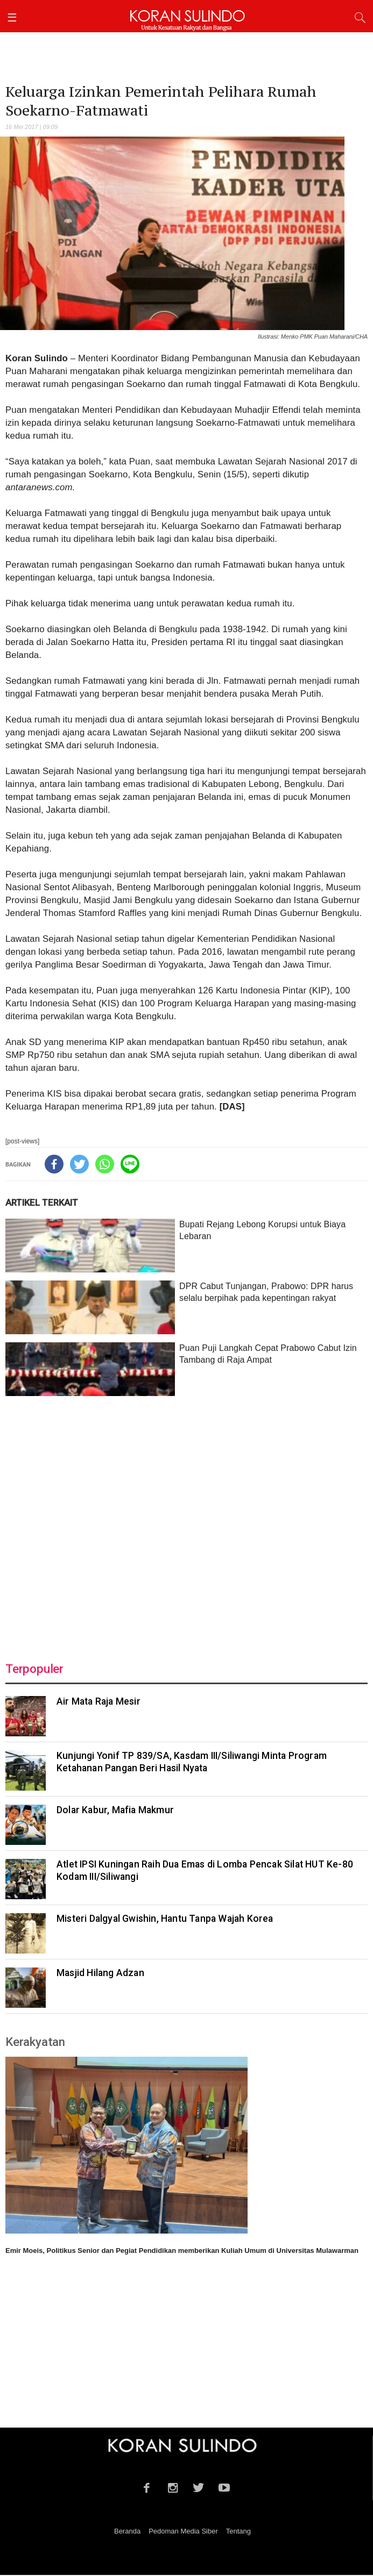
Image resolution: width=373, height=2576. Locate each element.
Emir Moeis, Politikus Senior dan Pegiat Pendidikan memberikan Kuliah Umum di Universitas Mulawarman (181, 2250)
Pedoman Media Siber (183, 2531)
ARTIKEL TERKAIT (41, 1202)
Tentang (238, 2531)
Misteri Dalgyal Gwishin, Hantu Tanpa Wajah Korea (165, 1918)
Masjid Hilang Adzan (100, 1972)
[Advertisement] (186, 1522)
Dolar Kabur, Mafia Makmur (115, 1810)
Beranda (127, 2531)
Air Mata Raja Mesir (98, 1701)
